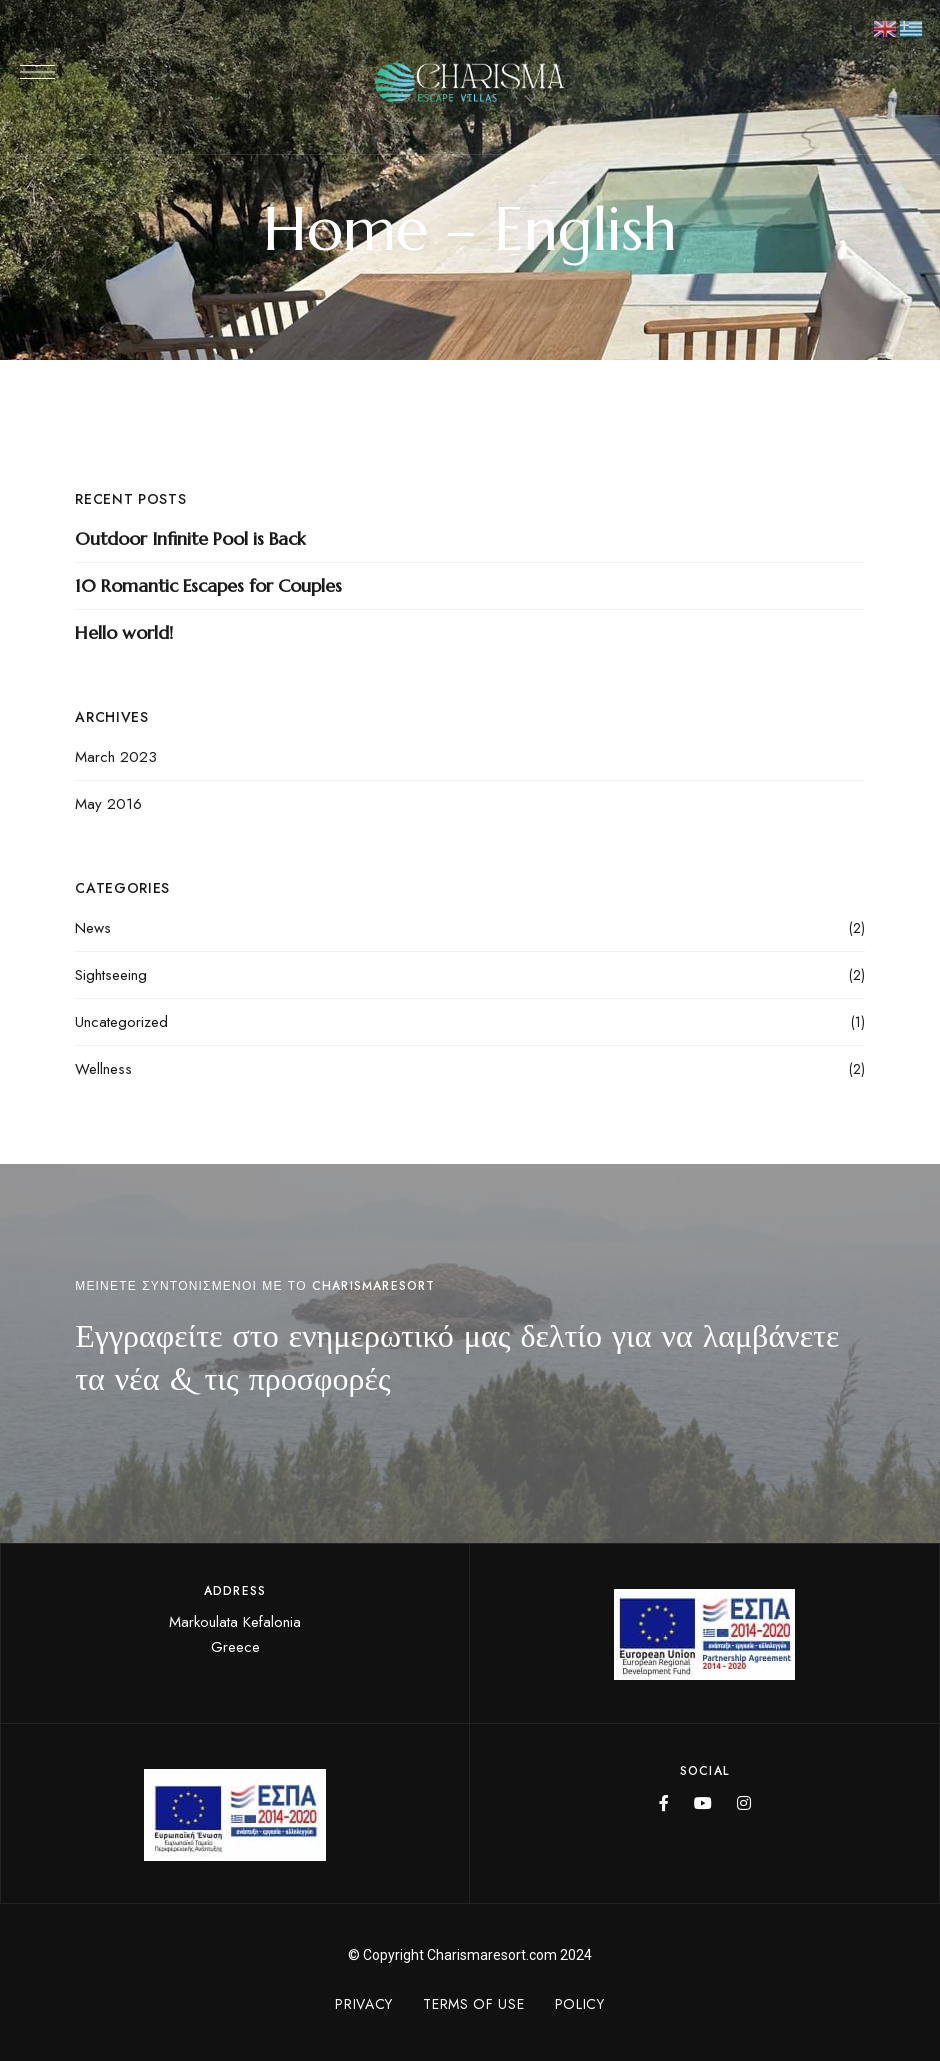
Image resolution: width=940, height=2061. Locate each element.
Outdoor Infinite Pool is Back (190, 538)
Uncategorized (121, 1022)
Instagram (744, 1803)
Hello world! (124, 632)
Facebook (664, 1803)
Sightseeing (111, 975)
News (93, 928)
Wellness (103, 1069)
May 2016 (108, 804)
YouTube (703, 1803)
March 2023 (116, 757)
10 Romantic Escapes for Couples (208, 585)
